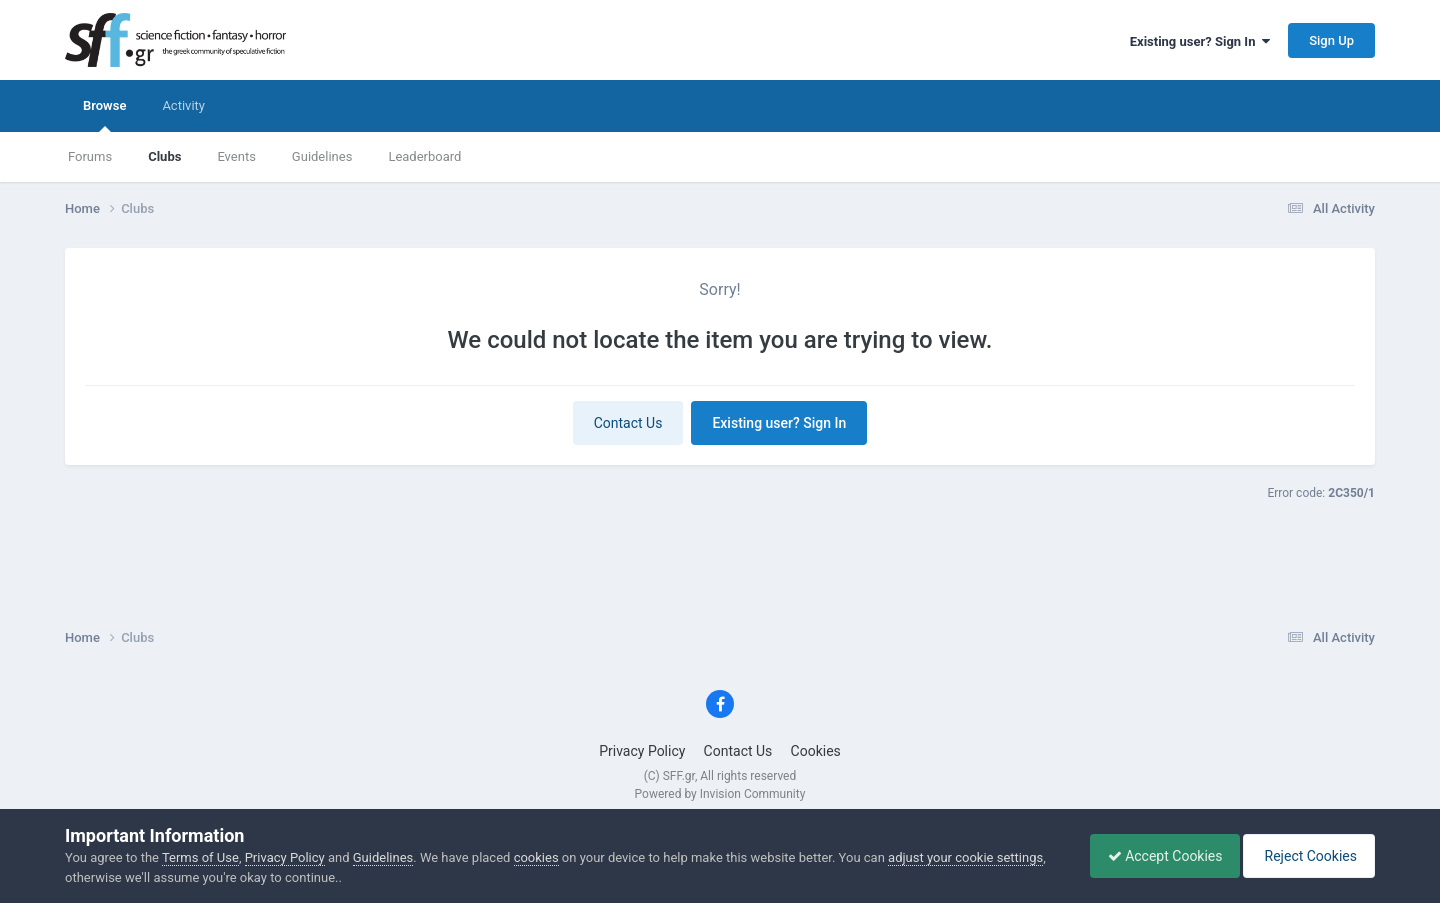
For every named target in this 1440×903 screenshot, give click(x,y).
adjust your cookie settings (965, 857)
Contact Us (628, 423)
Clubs (164, 156)
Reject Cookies (1306, 856)
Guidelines (322, 156)
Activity (183, 105)
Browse (104, 115)
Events (236, 156)
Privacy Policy (642, 751)
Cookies (816, 751)
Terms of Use (200, 857)
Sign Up (1331, 40)
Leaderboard (424, 156)
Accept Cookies (1155, 856)
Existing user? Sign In (1200, 41)
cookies (536, 857)
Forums (90, 156)
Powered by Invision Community (720, 794)
